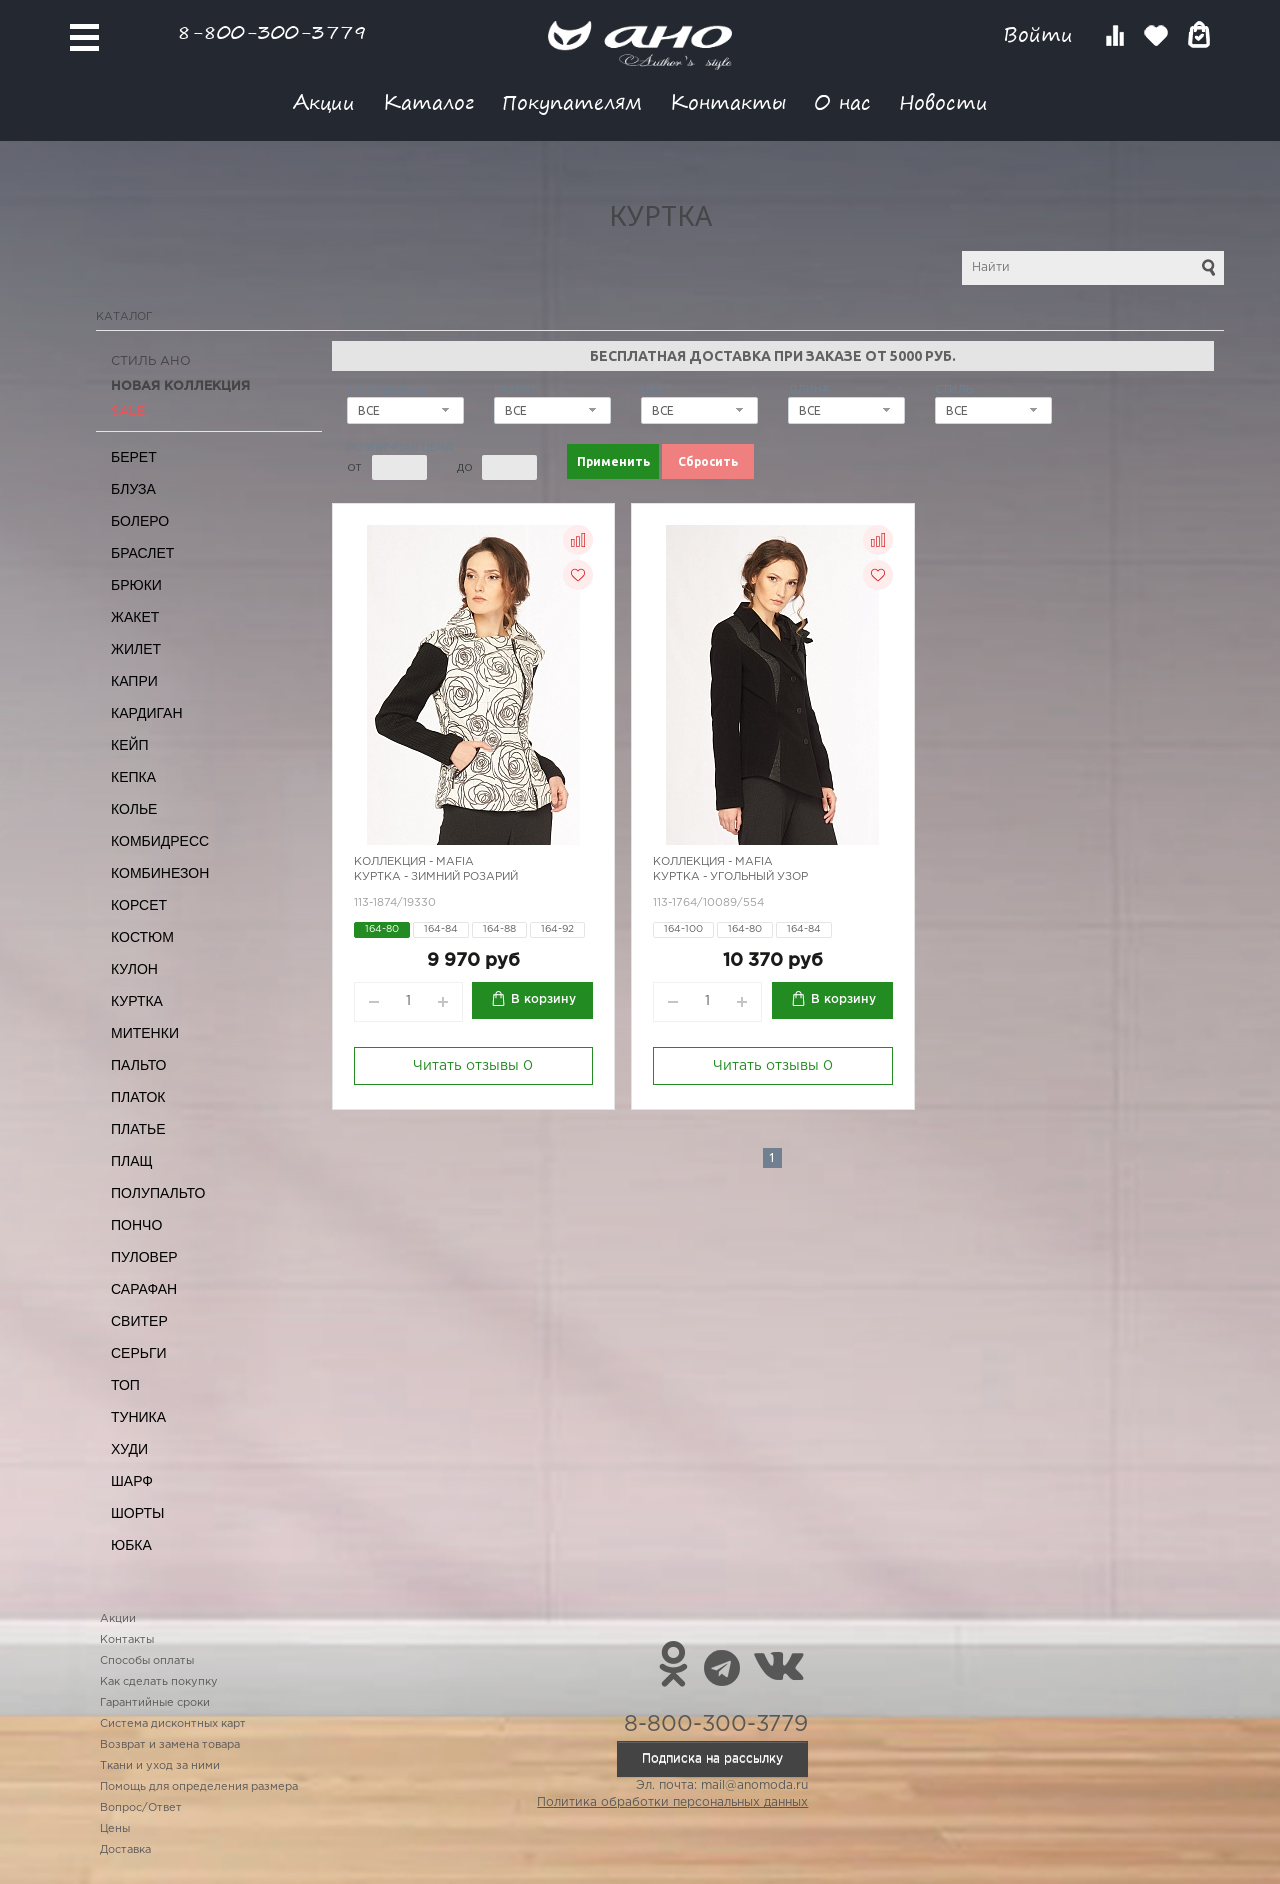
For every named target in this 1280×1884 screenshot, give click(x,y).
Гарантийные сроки (155, 1703)
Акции (324, 101)
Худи (129, 1449)
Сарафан (144, 1289)
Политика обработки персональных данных (672, 1802)
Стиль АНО (151, 361)
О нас (842, 101)
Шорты (137, 1513)
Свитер (139, 1321)
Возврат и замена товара (170, 1745)
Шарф (132, 1481)
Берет (134, 457)
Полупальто (158, 1193)
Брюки (136, 585)
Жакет (135, 617)
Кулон (134, 969)
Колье (134, 809)
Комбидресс (160, 841)
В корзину (543, 999)
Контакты (728, 101)
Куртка (137, 1001)
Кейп (130, 745)
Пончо (136, 1225)
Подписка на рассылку (712, 1758)
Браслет (142, 553)
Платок (138, 1097)
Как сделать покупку (159, 1682)
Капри (134, 681)
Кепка (133, 777)
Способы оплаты (147, 1661)
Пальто (139, 1065)
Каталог (428, 101)
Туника (138, 1417)
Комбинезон (160, 873)
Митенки (145, 1033)
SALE (128, 411)
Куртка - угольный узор (730, 877)
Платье (138, 1129)
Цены (115, 1829)
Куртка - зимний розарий (436, 877)
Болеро (140, 521)
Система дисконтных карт (173, 1724)
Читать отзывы (473, 1066)
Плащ (132, 1161)
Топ (125, 1385)
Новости (943, 101)
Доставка (125, 1850)
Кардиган (147, 713)
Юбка (131, 1545)
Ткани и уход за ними (160, 1766)
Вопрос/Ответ (141, 1808)
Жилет (136, 649)
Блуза (133, 489)
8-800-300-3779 (272, 31)
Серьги (139, 1353)
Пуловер (144, 1257)
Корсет (139, 905)
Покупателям (572, 101)
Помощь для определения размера (199, 1787)
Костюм (142, 937)
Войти (1041, 34)
